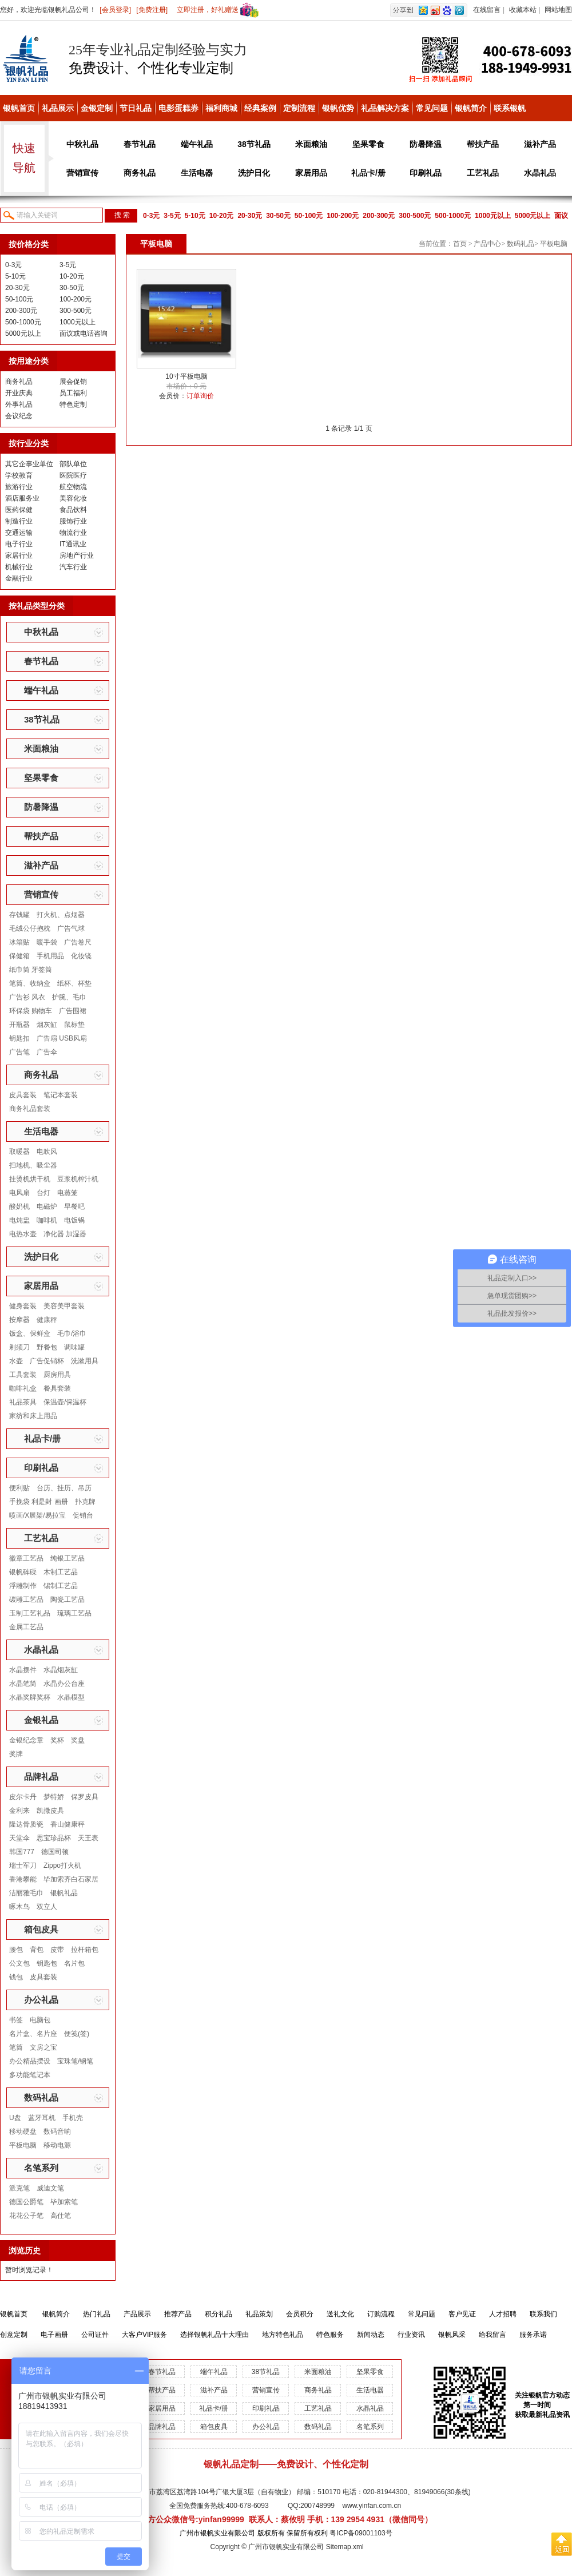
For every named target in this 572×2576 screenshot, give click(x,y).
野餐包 (47, 1347)
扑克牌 (85, 1502)
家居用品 (311, 172)
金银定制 (97, 108)
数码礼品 (41, 2097)
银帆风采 (452, 2335)
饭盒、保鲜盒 (29, 1333)
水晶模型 (71, 1697)
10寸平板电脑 (186, 376)
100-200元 (343, 216)
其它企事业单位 (29, 464)
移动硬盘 (23, 2132)
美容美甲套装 (64, 1306)
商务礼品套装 (29, 1109)
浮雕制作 (23, 1586)
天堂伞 (19, 1838)
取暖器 (19, 1152)
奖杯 (57, 1740)
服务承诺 (533, 2335)
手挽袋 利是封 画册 (38, 1502)
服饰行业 (73, 521)
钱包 (16, 1977)
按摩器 (19, 1320)
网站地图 (558, 10)
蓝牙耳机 (41, 2118)
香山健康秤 (67, 1824)
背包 (36, 1950)
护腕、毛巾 (69, 997)
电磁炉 (47, 1206)
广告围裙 (72, 1011)
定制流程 (299, 108)
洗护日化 (254, 172)
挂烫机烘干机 (29, 1179)
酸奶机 (19, 1206)
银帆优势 (338, 108)
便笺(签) (76, 2034)
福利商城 (221, 108)
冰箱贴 (19, 942)
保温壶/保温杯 (64, 1402)
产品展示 (137, 2314)
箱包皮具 (41, 1929)
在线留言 (486, 10)
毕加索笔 (64, 2202)
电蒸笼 (67, 1193)
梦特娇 (53, 1797)
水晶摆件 (23, 1670)
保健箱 (19, 956)
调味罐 (74, 1347)
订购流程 (381, 2314)
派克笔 (19, 2188)
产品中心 (487, 244)
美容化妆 (73, 498)
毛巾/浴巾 (71, 1333)
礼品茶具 (23, 1402)
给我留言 (492, 2335)
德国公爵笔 (26, 2202)
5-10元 (195, 216)
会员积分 (299, 2314)
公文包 (19, 1963)
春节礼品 (140, 144)
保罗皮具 (84, 1797)
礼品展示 (58, 108)
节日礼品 (136, 108)
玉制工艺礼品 (29, 1613)
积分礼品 (218, 2314)
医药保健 (19, 510)
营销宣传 (82, 172)
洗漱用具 (84, 1361)
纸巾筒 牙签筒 (30, 970)
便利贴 (19, 1488)
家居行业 (19, 555)
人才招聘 (503, 2314)
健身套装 (23, 1306)
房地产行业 (76, 555)
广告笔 (19, 1052)
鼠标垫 (74, 1025)
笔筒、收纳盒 (29, 983)
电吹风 (47, 1152)
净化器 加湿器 (64, 1234)
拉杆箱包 (84, 1950)
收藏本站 (523, 10)
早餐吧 (74, 1206)
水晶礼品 (540, 172)
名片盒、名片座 (33, 2034)
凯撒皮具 (50, 1811)
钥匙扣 (19, 1038)
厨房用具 (57, 1375)
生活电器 (197, 172)
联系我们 (543, 2314)
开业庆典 (19, 393)
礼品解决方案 (385, 108)
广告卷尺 (78, 942)
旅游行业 (19, 487)
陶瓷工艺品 (67, 1599)
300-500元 (415, 216)
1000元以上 (493, 216)
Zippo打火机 (62, 1865)
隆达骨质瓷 (26, 1824)
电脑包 (40, 2020)
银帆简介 (471, 108)
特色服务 (330, 2335)
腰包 (16, 1950)
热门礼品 (96, 2314)
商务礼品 (140, 172)
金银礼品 (41, 1720)
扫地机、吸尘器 (33, 1165)
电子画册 (54, 2335)
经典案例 (260, 108)
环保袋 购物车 (30, 1011)
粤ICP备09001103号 (360, 2533)
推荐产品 (178, 2314)
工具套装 (23, 1375)
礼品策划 (259, 2314)
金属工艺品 (26, 1627)
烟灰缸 (47, 1025)
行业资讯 (411, 2335)
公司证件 (95, 2335)
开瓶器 (19, 1025)
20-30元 (249, 216)
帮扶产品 (483, 144)
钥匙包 (47, 1963)
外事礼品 (19, 404)
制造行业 (19, 521)
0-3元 (151, 216)
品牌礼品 (41, 1776)
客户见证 (462, 2314)
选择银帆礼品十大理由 (214, 2335)
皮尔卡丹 (23, 1797)
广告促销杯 (47, 1361)
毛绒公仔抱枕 (29, 928)
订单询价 (200, 396)
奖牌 (16, 1754)
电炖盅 (19, 1220)
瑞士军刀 (23, 1865)
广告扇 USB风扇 (62, 1038)
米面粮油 (311, 144)
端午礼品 (197, 144)
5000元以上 (533, 216)
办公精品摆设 (29, 2061)
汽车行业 (73, 567)
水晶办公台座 (64, 1684)
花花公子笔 (26, 2216)
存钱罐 (19, 915)
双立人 (47, 1907)
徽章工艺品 (26, 1558)
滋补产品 (540, 144)
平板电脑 (23, 2145)
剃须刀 (19, 1347)
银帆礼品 (64, 1893)
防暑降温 (426, 144)
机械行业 (19, 567)
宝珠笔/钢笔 (75, 2061)
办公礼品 (41, 2000)
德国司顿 (55, 1852)
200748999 (317, 2506)
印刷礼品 (426, 172)
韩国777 (21, 1852)
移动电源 (57, 2145)
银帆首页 (19, 108)
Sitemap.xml (345, 2547)
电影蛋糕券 (178, 108)
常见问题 (432, 108)
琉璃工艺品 (74, 1613)
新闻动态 (370, 2335)
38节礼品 (254, 144)
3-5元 (172, 216)
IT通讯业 (72, 544)
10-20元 (221, 216)
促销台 (83, 1515)
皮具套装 (23, 1095)
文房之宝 (43, 2047)
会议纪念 (19, 416)
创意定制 (13, 2335)
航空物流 (73, 487)
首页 (460, 244)
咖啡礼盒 (23, 1388)
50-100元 (309, 216)
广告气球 (71, 928)
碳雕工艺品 (26, 1599)
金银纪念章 (26, 1740)
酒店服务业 (22, 498)
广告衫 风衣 (27, 997)
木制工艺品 (60, 1572)
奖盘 (78, 1740)
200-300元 (379, 216)
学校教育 (19, 475)
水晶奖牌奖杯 (29, 1697)
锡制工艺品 (60, 1586)
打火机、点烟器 (61, 915)
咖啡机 (47, 1220)
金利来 (19, 1811)
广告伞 (47, 1052)
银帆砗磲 (23, 1572)
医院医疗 (73, 475)
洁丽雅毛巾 (26, 1893)
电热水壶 (23, 1234)
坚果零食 (368, 144)
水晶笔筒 (23, 1684)
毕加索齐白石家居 (70, 1879)
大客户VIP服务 (144, 2335)
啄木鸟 (19, 1907)
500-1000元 (453, 216)
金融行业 (19, 578)
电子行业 (19, 544)
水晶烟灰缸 (60, 1670)
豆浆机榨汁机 (77, 1179)
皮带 (57, 1950)
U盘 (15, 2118)
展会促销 (73, 382)
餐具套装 (57, 1388)
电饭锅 (74, 1220)
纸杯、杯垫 (74, 983)
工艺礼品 (483, 172)
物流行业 (73, 533)
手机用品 (50, 956)
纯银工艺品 (67, 1558)
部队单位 (73, 464)
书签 (16, 2020)
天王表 (88, 1838)
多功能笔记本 (29, 2075)
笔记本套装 (60, 1095)
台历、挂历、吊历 (64, 1488)
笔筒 (16, 2047)
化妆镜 (81, 956)
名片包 (74, 1963)
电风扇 (19, 1193)
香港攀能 (23, 1879)
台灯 (43, 1193)
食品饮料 (73, 510)
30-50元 (278, 216)
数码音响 (57, 2132)
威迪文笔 (50, 2188)
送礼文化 (340, 2314)
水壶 (16, 1361)
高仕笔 (60, 2216)
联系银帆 (510, 108)
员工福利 (73, 393)
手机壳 (72, 2118)
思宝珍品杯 (54, 1838)
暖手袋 (47, 942)
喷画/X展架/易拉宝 (37, 1515)
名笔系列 (41, 2168)
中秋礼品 (82, 144)
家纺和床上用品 (33, 1416)
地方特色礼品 (282, 2335)
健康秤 (47, 1320)
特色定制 (73, 404)
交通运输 (19, 533)
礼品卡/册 (368, 172)
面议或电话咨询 (83, 334)
